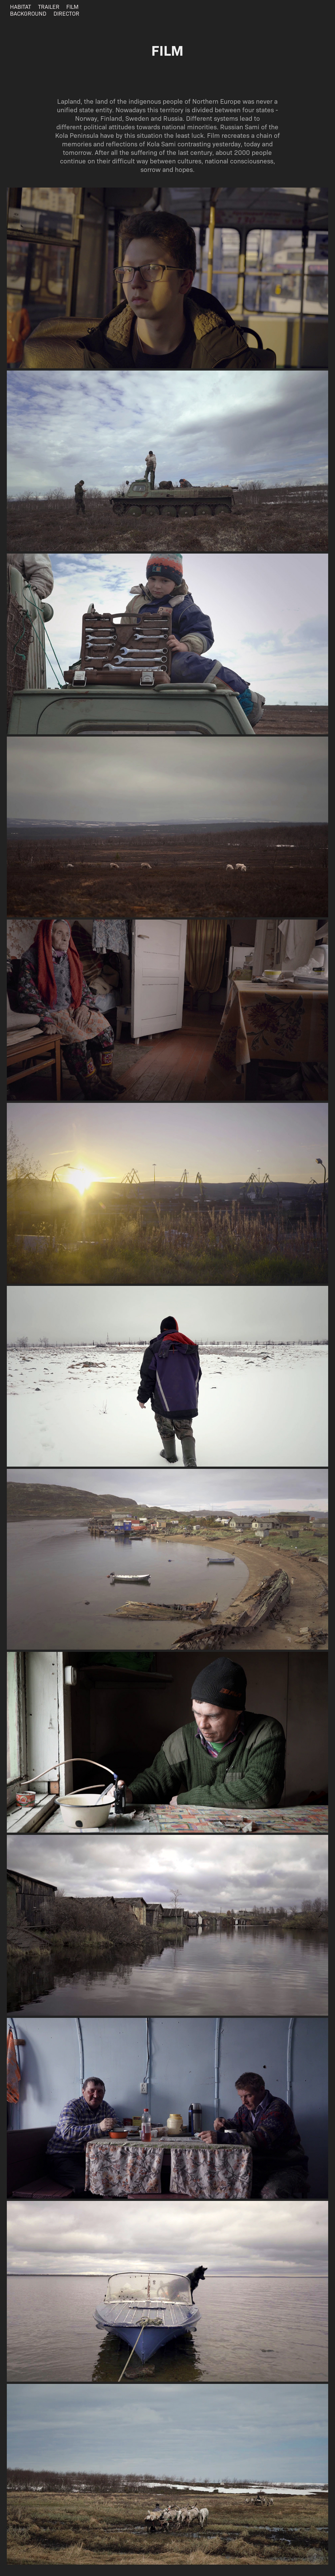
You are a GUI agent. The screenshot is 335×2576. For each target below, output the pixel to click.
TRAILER (48, 6)
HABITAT (20, 6)
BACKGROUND (28, 13)
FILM (72, 6)
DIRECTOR (66, 13)
